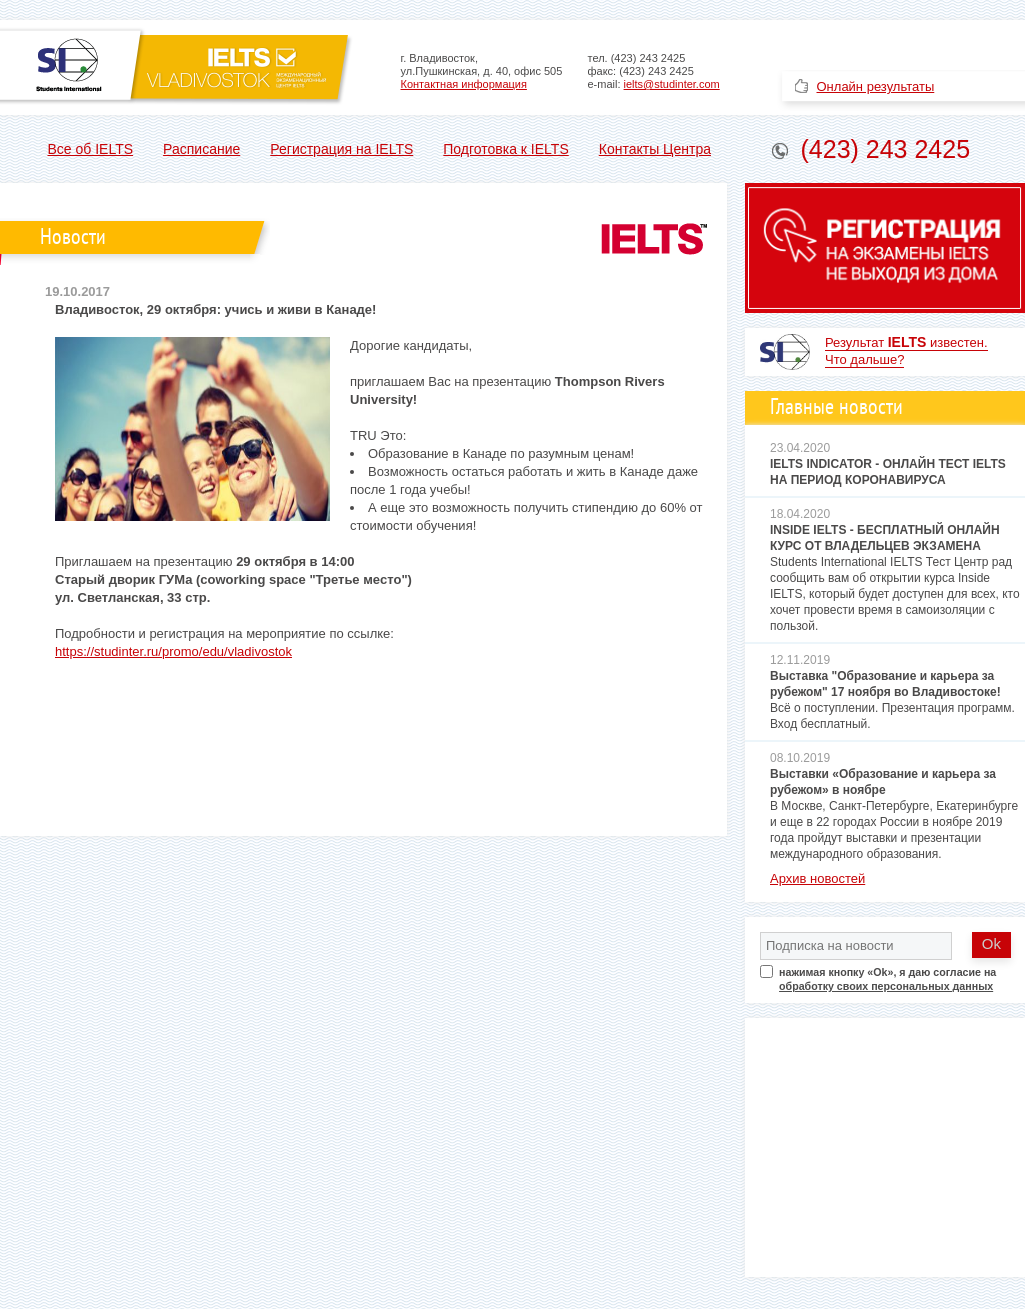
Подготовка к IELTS (505, 149)
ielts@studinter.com (672, 84)
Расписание (201, 149)
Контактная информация (464, 84)
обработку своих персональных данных (886, 986)
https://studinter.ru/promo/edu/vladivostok (173, 651)
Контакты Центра (655, 149)
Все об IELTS (91, 149)
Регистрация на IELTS (341, 149)
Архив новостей (817, 878)
